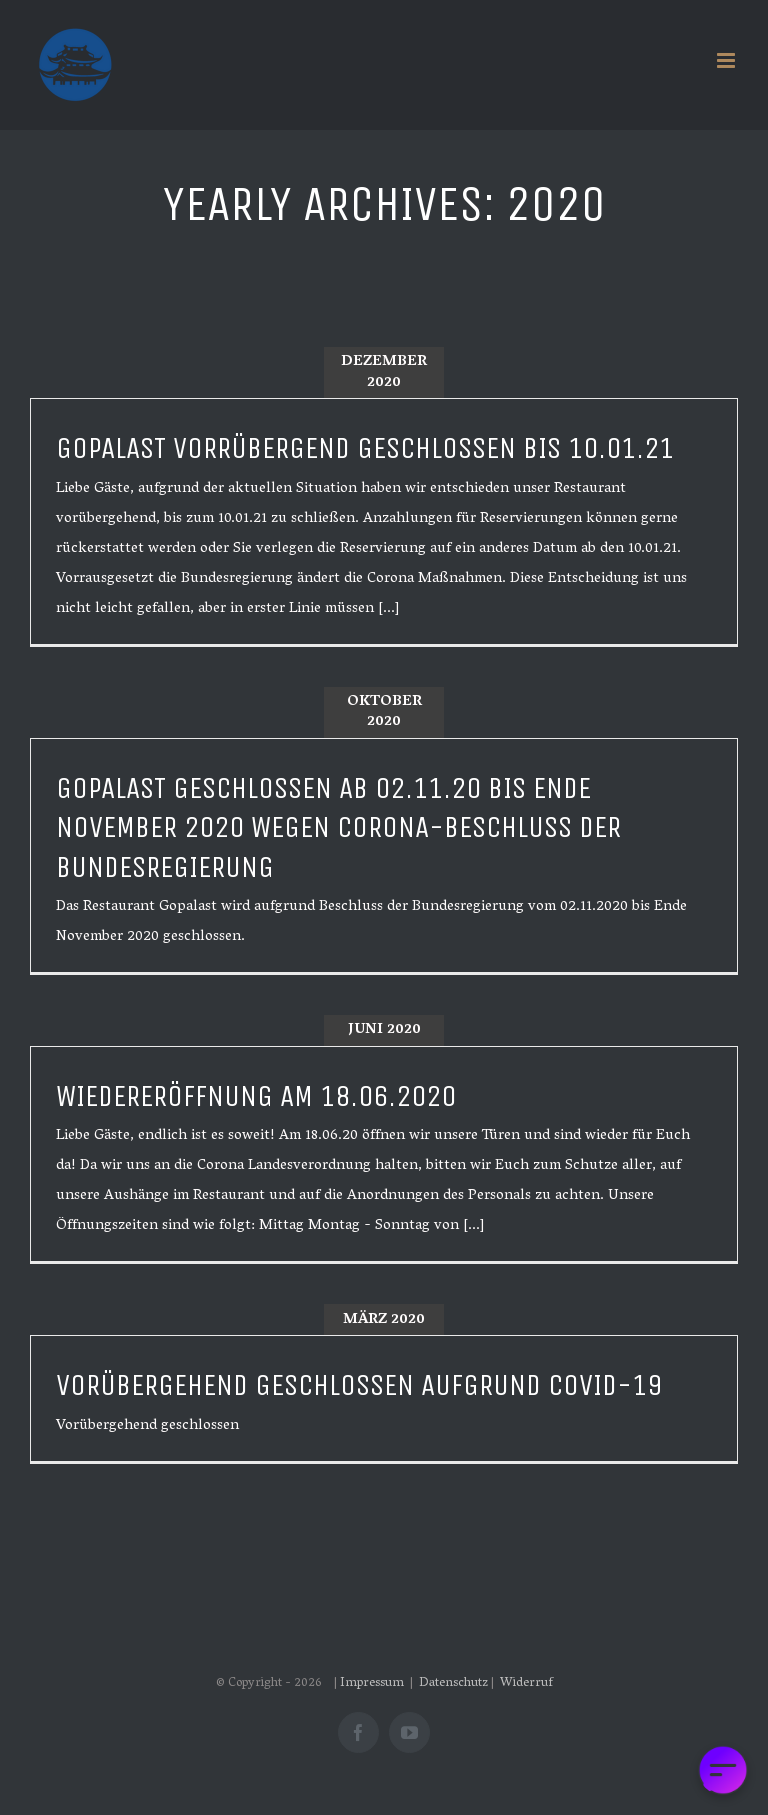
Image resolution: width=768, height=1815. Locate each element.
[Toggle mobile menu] (727, 60)
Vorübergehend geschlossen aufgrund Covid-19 (359, 1385)
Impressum (373, 1683)
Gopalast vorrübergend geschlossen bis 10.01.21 (365, 448)
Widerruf (526, 1683)
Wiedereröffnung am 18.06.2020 (256, 1096)
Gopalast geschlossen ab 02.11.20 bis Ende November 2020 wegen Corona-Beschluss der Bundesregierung (338, 828)
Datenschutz (453, 1683)
